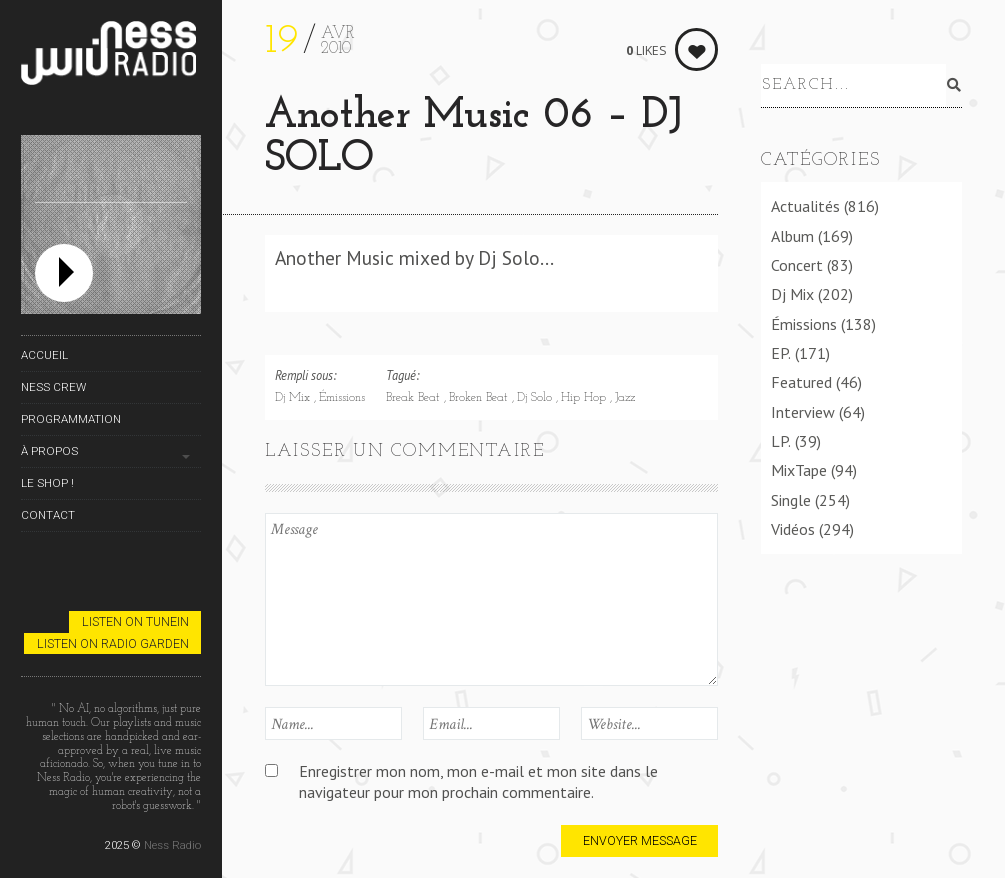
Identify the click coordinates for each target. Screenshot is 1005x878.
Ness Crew (53, 387)
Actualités (805, 203)
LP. (781, 437)
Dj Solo (536, 398)
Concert (797, 261)
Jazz (625, 398)
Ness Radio (172, 845)
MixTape (799, 467)
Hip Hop (585, 398)
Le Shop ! (47, 483)
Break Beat (415, 398)
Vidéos (793, 525)
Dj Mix (294, 398)
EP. (781, 349)
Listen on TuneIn (135, 621)
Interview (803, 408)
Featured (801, 379)
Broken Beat (480, 398)
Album (792, 232)
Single (791, 496)
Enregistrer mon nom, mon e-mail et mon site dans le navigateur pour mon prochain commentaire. (478, 781)
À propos (49, 451)
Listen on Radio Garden (113, 643)
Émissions (342, 398)
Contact (48, 515)
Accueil (44, 355)
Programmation (71, 419)
